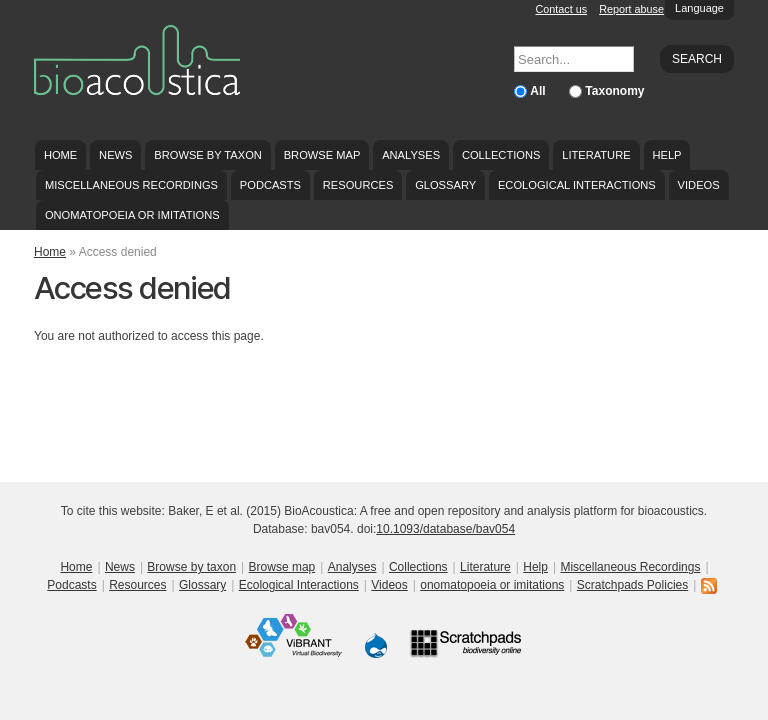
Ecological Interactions (577, 185)
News (115, 155)
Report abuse (631, 9)
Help (666, 155)
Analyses (411, 155)
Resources (358, 185)
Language (699, 8)
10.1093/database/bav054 (445, 529)
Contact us (562, 9)
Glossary (445, 185)
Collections (501, 155)
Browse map (322, 155)
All (539, 91)
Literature (596, 155)
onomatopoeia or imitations (132, 215)
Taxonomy (614, 91)
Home (60, 155)
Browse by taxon (208, 155)
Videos (699, 185)
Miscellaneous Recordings (131, 185)
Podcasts (270, 185)
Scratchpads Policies (632, 585)
